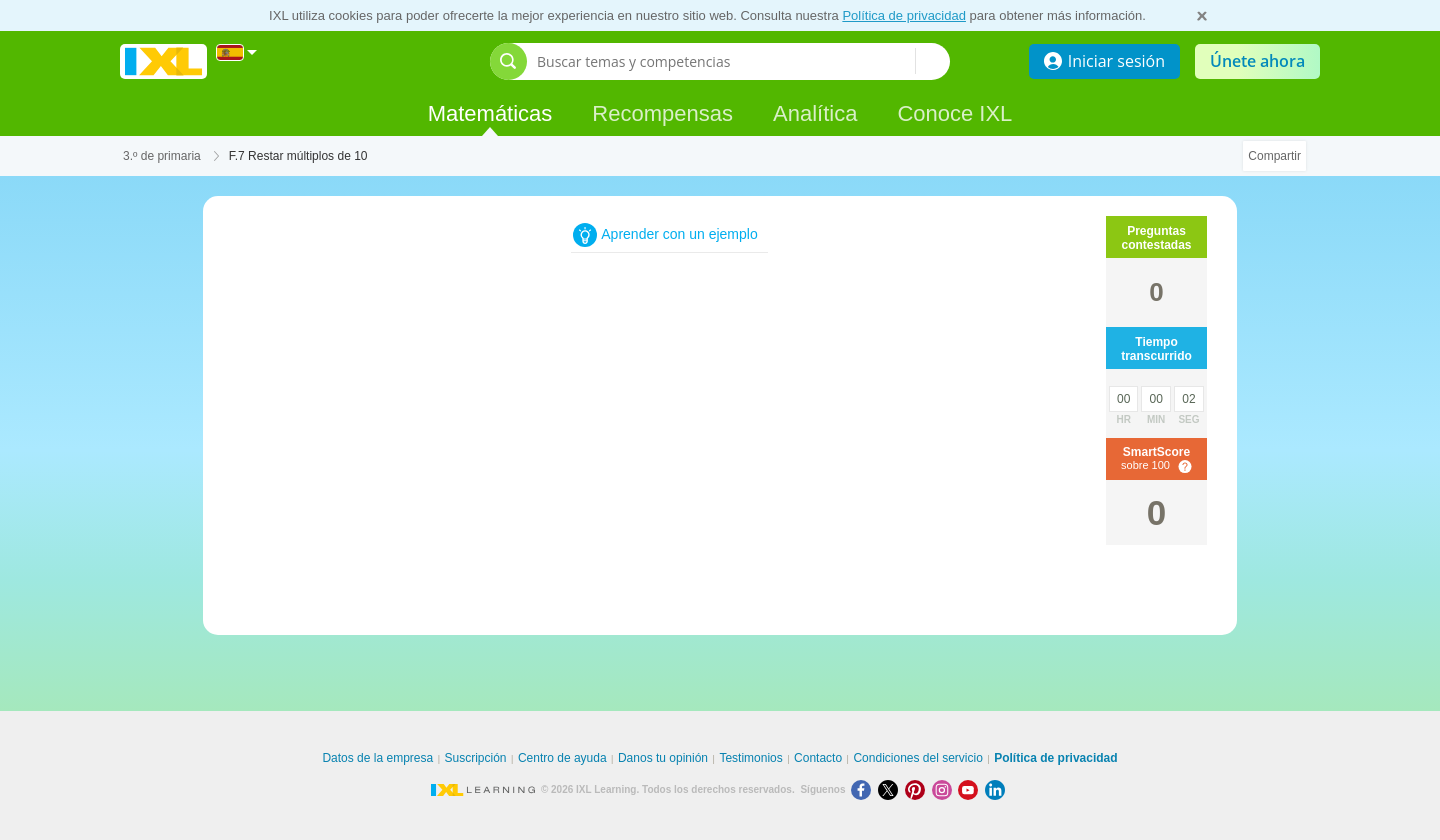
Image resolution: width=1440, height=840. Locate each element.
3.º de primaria (162, 156)
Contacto (818, 758)
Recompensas (662, 113)
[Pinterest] (918, 789)
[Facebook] (864, 789)
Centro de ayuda (562, 758)
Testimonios (750, 758)
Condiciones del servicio (917, 758)
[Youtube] (971, 789)
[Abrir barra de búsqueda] (508, 61)
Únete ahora (1257, 61)
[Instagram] (945, 789)
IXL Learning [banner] (163, 61)
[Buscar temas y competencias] (726, 61)
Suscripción (476, 758)
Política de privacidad (904, 15)
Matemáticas (490, 113)
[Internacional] (237, 52)
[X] (891, 789)
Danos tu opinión (663, 758)
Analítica (815, 113)
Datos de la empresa (377, 758)
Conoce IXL (954, 113)
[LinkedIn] (997, 789)
